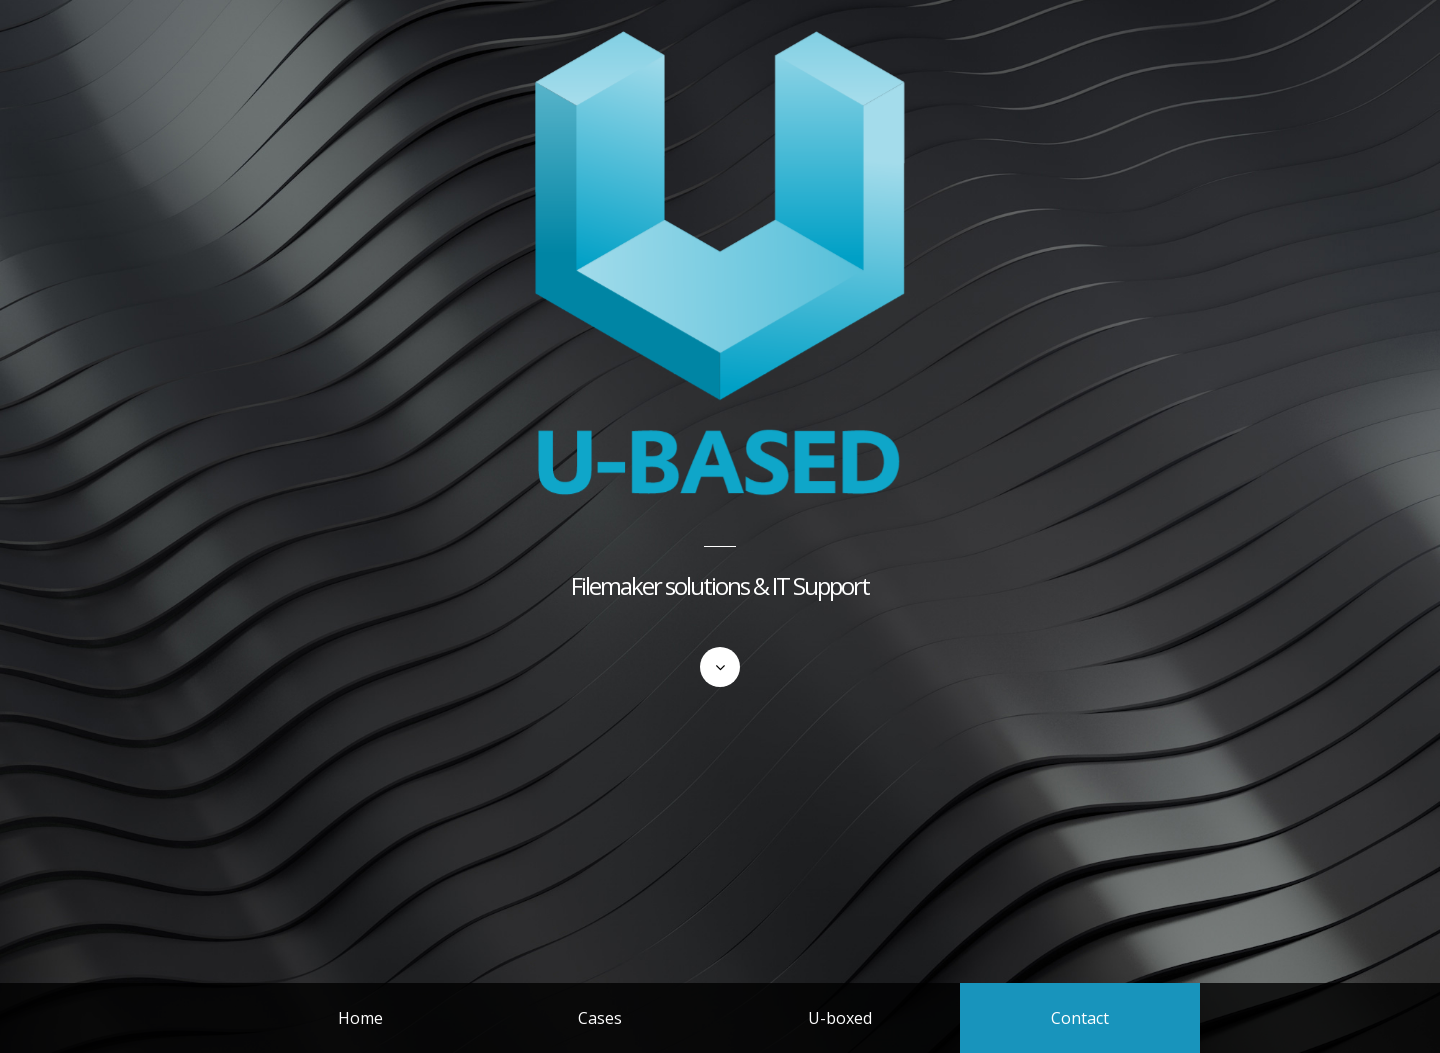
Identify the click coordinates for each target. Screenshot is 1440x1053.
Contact (1080, 1018)
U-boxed (840, 1018)
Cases (600, 1018)
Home (360, 1018)
